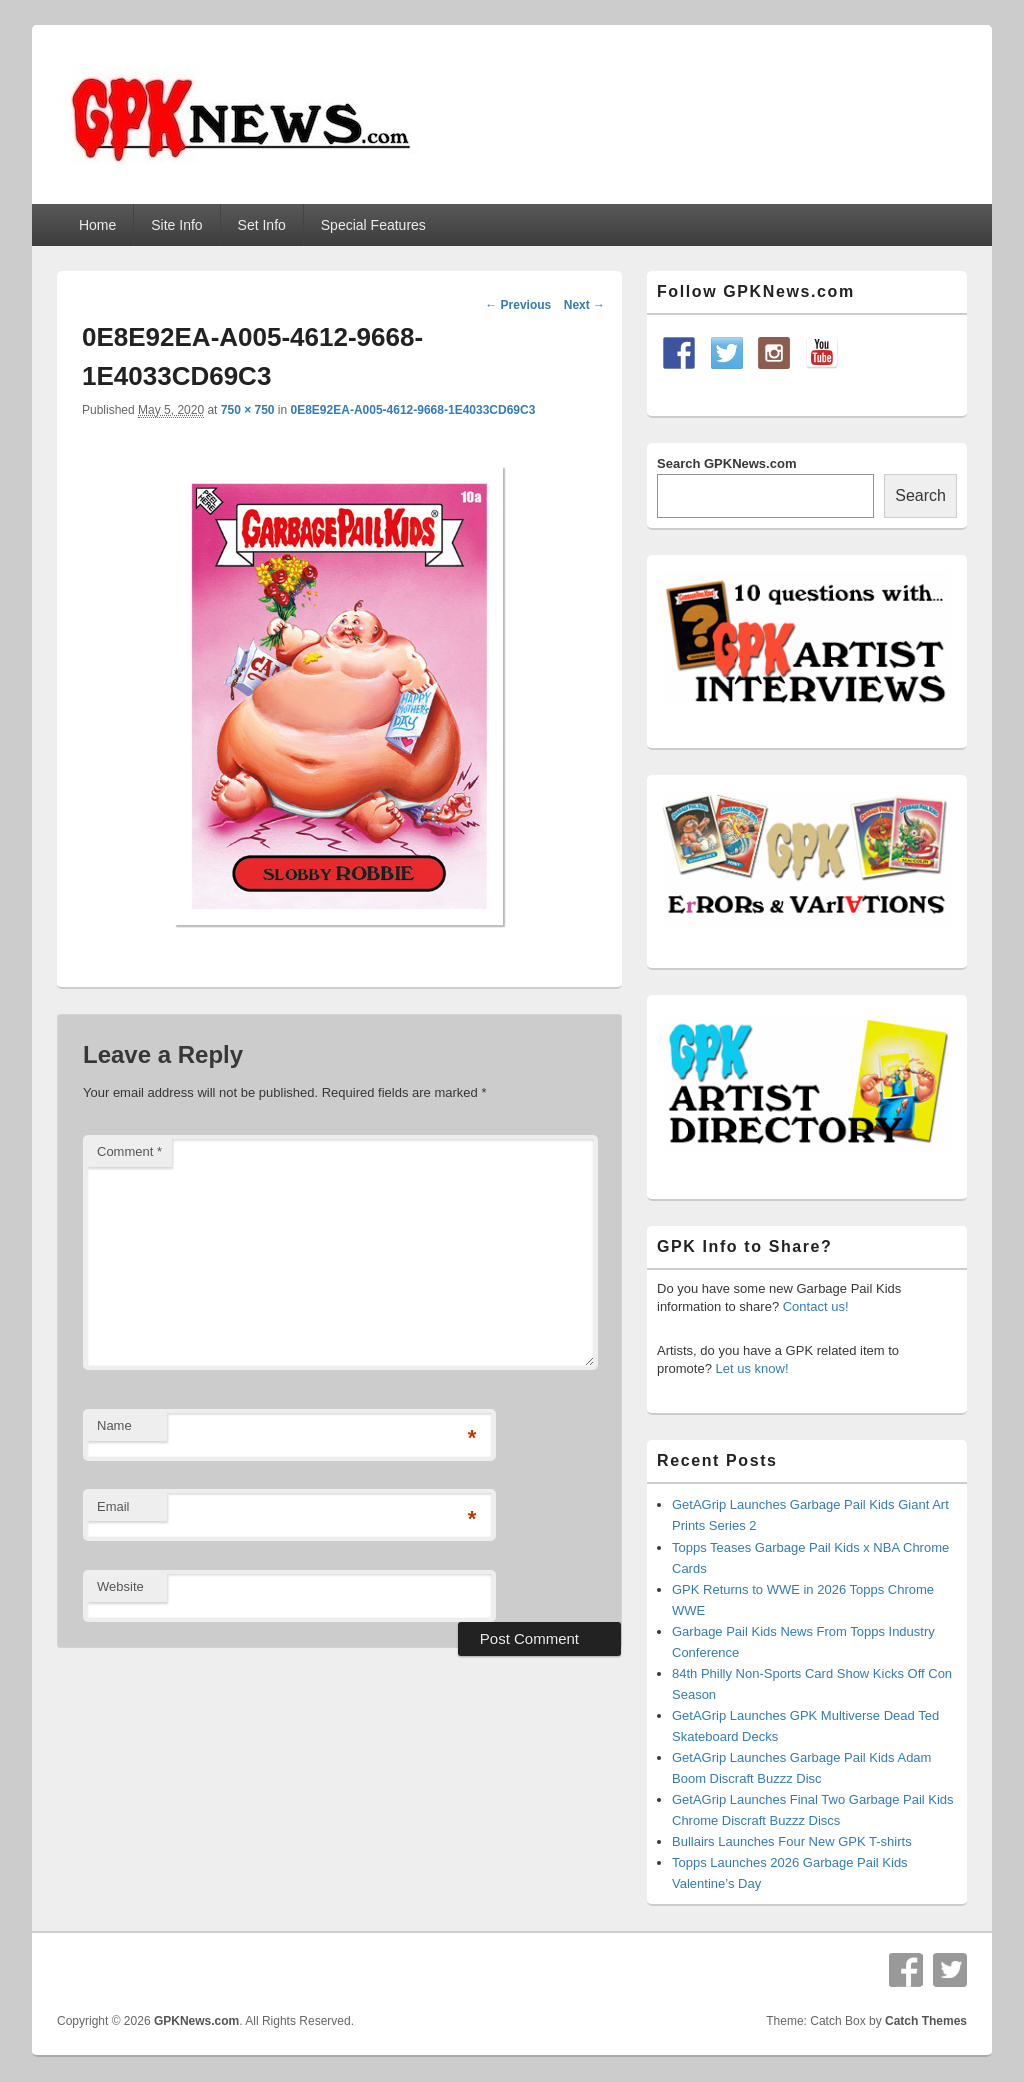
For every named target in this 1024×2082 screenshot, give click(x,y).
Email (113, 1506)
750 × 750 (248, 410)
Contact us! (816, 1306)
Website (120, 1586)
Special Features (373, 225)
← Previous (518, 305)
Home (97, 225)
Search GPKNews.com (726, 463)
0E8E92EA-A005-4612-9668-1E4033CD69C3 (413, 410)
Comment (129, 1151)
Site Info (176, 225)
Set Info (262, 225)
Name (114, 1425)
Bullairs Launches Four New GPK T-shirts (792, 1841)
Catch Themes (926, 2021)
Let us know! (752, 1368)
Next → (584, 305)
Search (920, 495)
